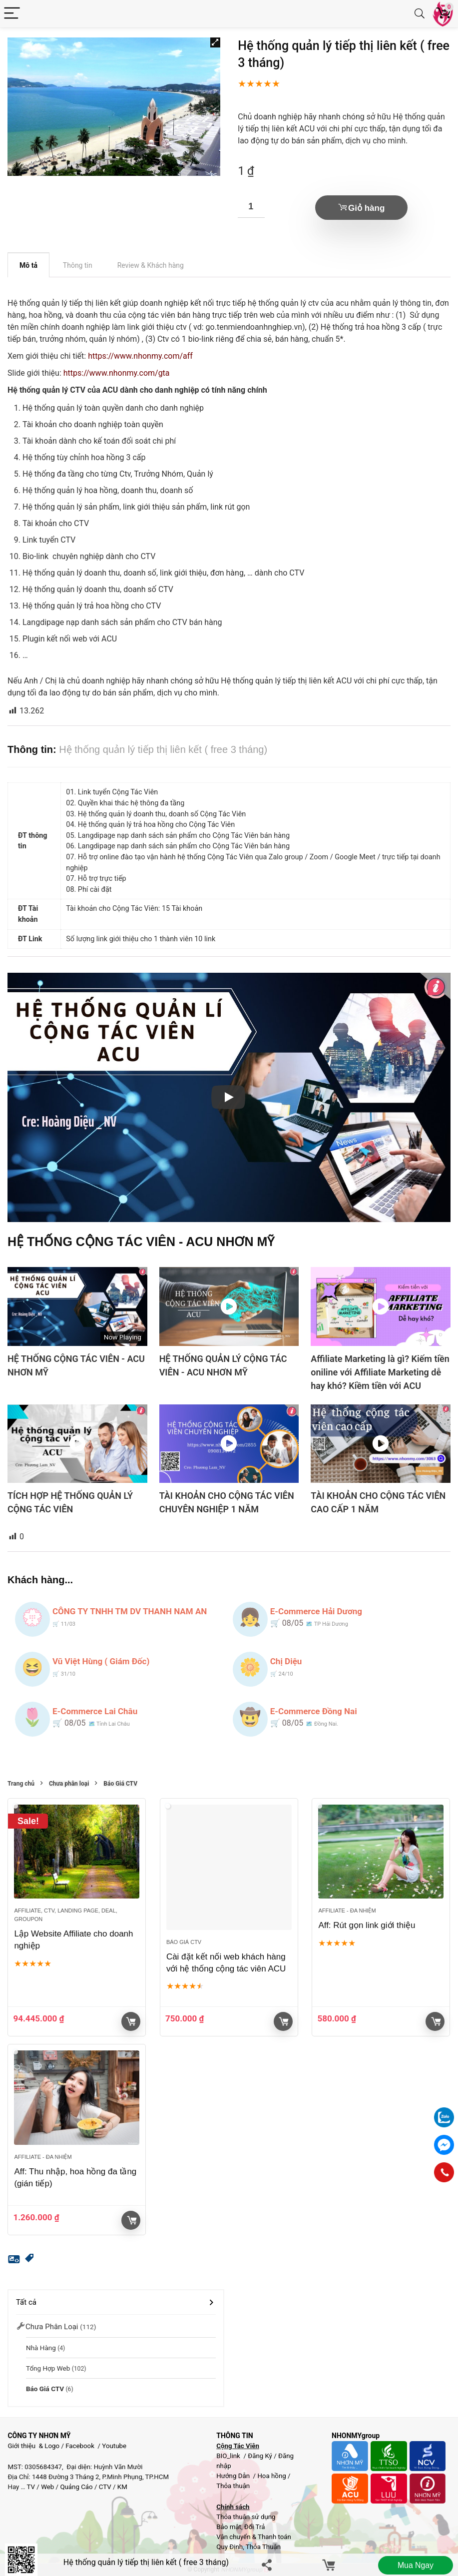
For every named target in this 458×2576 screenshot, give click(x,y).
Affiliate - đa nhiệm (347, 1911)
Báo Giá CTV (120, 1784)
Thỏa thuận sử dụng (245, 2517)
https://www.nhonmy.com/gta (116, 373)
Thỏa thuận (233, 2486)
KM (122, 2487)
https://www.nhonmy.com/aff (140, 356)
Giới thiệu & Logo (33, 2446)
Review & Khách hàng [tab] (150, 265)
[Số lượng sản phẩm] (251, 206)
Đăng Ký (261, 2456)
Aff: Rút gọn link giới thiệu (366, 1925)
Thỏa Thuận (262, 2547)
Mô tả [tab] (28, 265)
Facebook (79, 2446)
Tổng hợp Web (48, 2368)
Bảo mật (228, 2527)
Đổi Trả (254, 2527)
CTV (105, 2487)
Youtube (114, 2446)
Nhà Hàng (41, 2348)
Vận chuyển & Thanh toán (253, 2537)
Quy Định (229, 2547)
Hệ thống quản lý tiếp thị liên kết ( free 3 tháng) (146, 2562)
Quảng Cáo (76, 2487)
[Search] (420, 13)
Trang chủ (20, 1783)
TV (30, 2487)
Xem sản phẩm (131, 2021)
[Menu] (12, 13)
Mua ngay (415, 2565)
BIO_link (229, 2456)
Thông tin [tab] (77, 265)
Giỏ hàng (366, 208)
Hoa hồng (271, 2476)
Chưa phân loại (69, 1784)
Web (47, 2487)
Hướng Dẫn (233, 2476)
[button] (215, 42)
